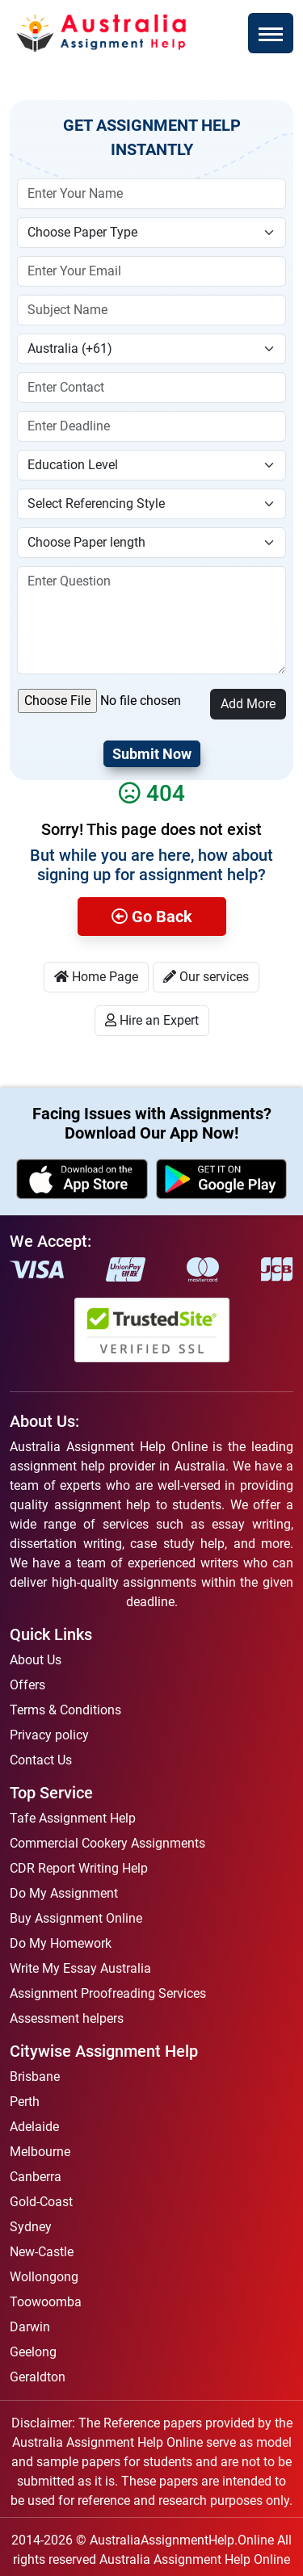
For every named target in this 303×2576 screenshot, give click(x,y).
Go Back (152, 916)
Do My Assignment (64, 1893)
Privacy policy (49, 1735)
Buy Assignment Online (76, 1918)
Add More (248, 703)
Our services (206, 976)
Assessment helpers (67, 2018)
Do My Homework (61, 1943)
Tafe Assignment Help (73, 1818)
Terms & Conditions (65, 1710)
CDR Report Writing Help (79, 1868)
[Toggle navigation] (270, 33)
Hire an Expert (152, 1020)
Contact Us (41, 1760)
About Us (35, 1660)
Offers (27, 1685)
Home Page (96, 976)
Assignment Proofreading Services (108, 1993)
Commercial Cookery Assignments (107, 1843)
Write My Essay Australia (80, 1968)
